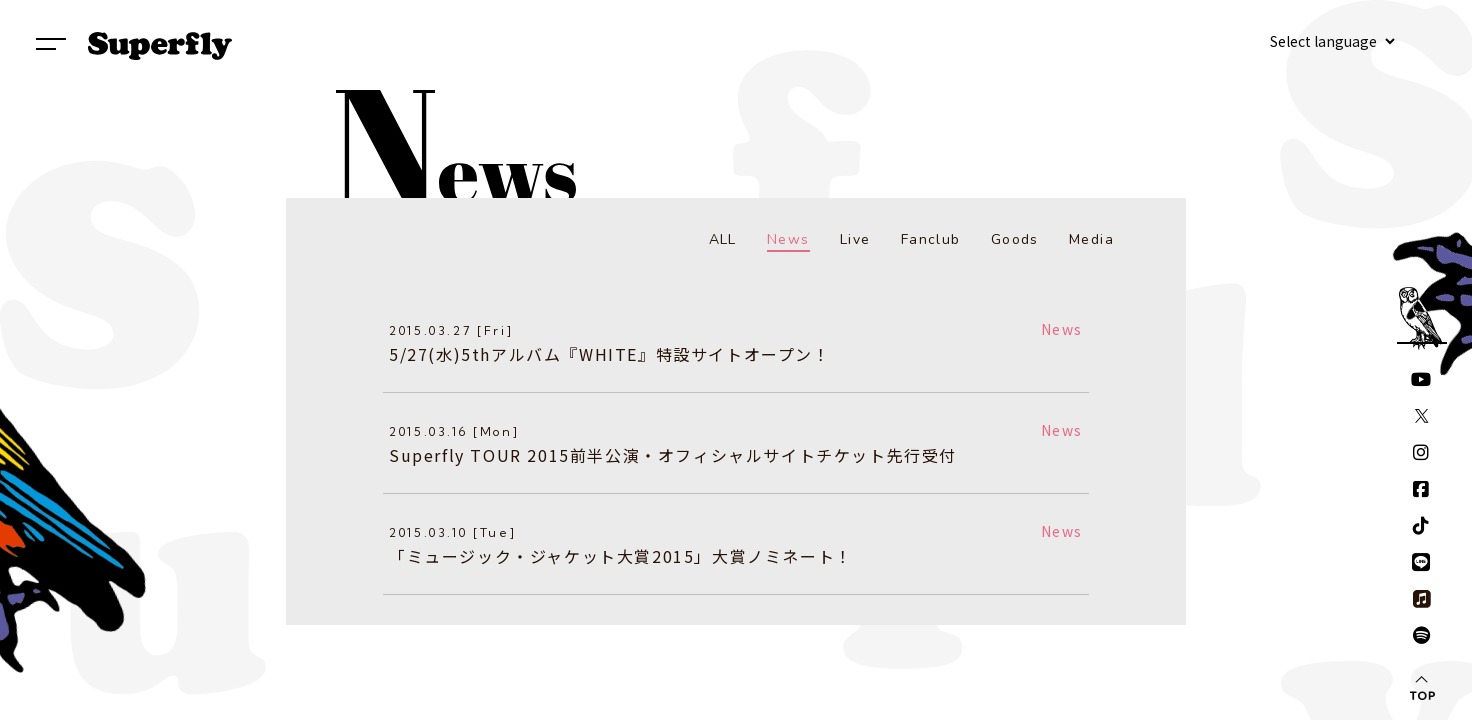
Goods (1015, 239)
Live (855, 239)
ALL (723, 239)
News (788, 239)
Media (1091, 239)
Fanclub (931, 239)
